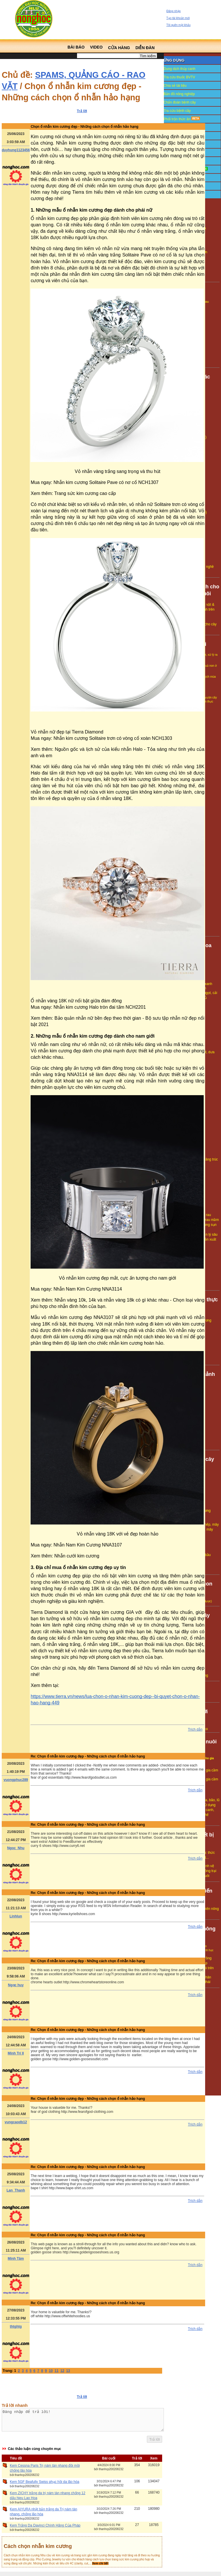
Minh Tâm (16, 2259)
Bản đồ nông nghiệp (179, 94)
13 (68, 2371)
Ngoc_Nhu (16, 1848)
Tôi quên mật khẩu (178, 25)
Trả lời (82, 111)
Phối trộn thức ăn (182, 119)
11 (56, 2371)
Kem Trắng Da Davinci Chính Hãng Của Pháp (45, 2530)
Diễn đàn (144, 47)
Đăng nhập (173, 11)
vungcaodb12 (16, 2122)
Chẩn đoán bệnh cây (180, 102)
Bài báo (76, 47)
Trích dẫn (195, 1729)
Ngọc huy (16, 1985)
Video (96, 47)
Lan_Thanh (16, 2190)
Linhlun (16, 1916)
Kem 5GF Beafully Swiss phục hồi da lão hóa (44, 2486)
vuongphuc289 (15, 1780)
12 (62, 2371)
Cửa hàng (119, 47)
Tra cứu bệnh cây (177, 111)
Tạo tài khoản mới (178, 18)
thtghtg (16, 2326)
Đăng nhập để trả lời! (83, 2422)
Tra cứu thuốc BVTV (179, 77)
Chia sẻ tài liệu (175, 86)
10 (51, 2371)
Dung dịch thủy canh (179, 69)
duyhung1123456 (16, 150)
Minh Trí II (16, 2053)
